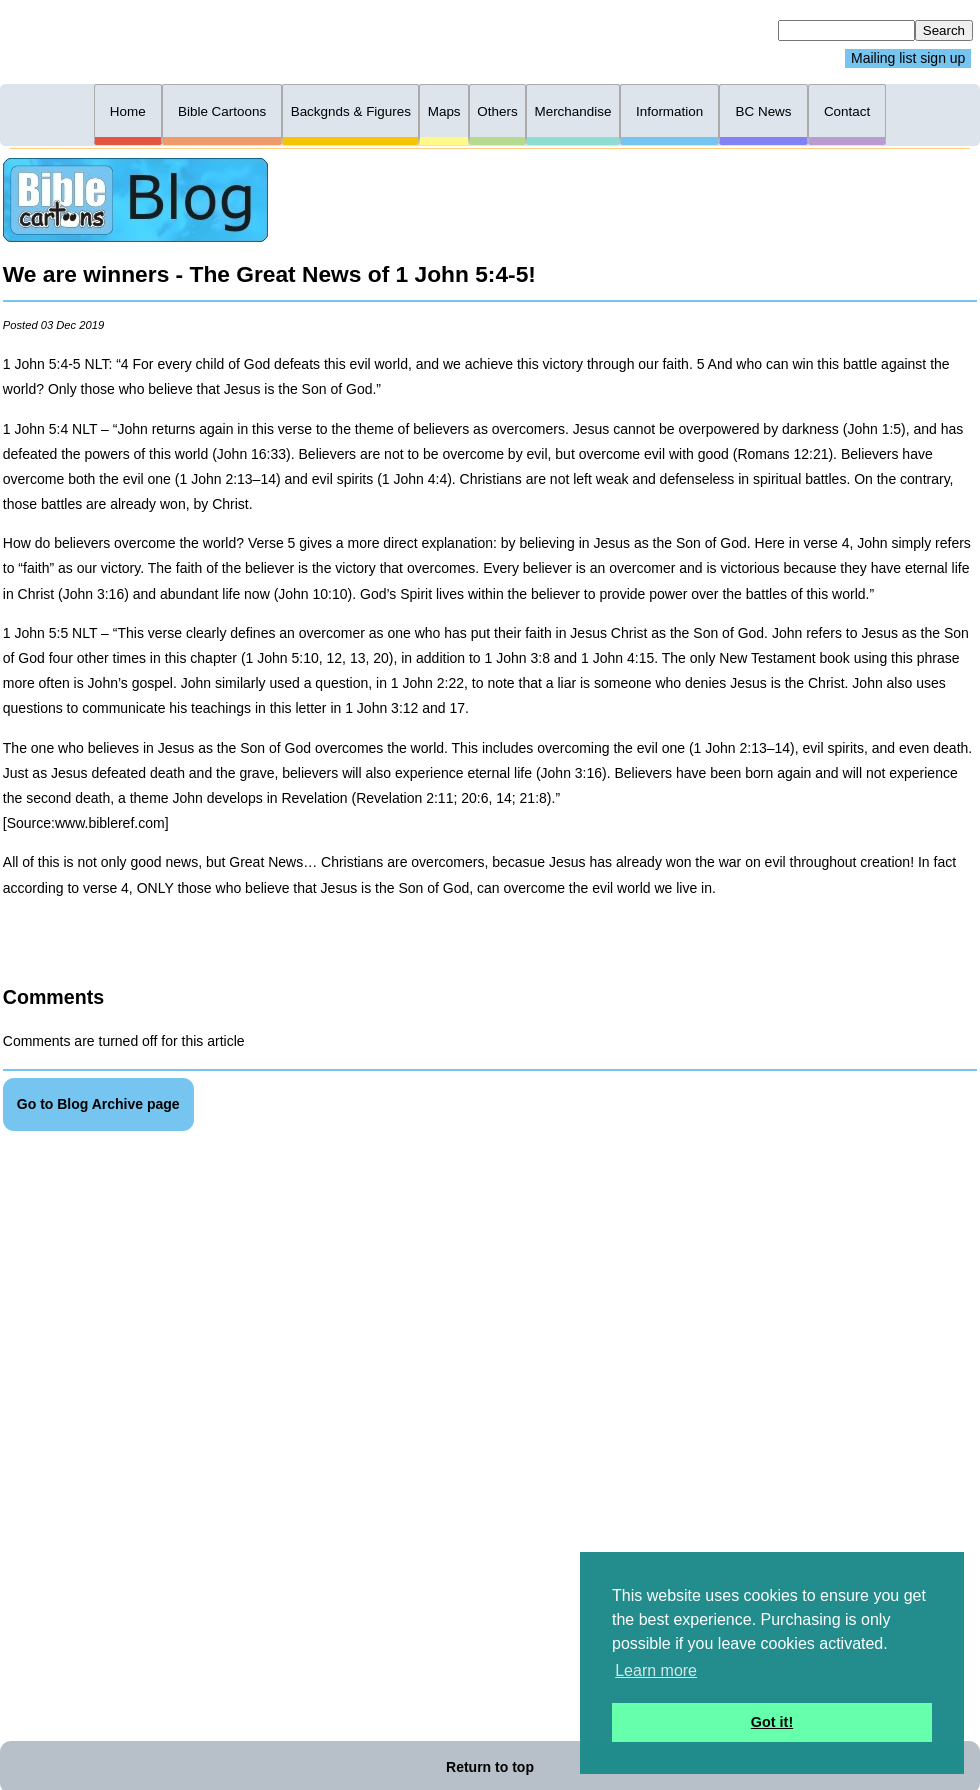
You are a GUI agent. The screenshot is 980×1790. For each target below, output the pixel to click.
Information (669, 111)
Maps (444, 111)
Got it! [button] (772, 1722)
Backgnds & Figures (351, 111)
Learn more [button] (656, 1670)
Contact (847, 111)
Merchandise (572, 111)
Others (497, 111)
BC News (764, 111)
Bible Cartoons (222, 111)
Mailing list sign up (908, 59)
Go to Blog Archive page (98, 1104)
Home (128, 111)
